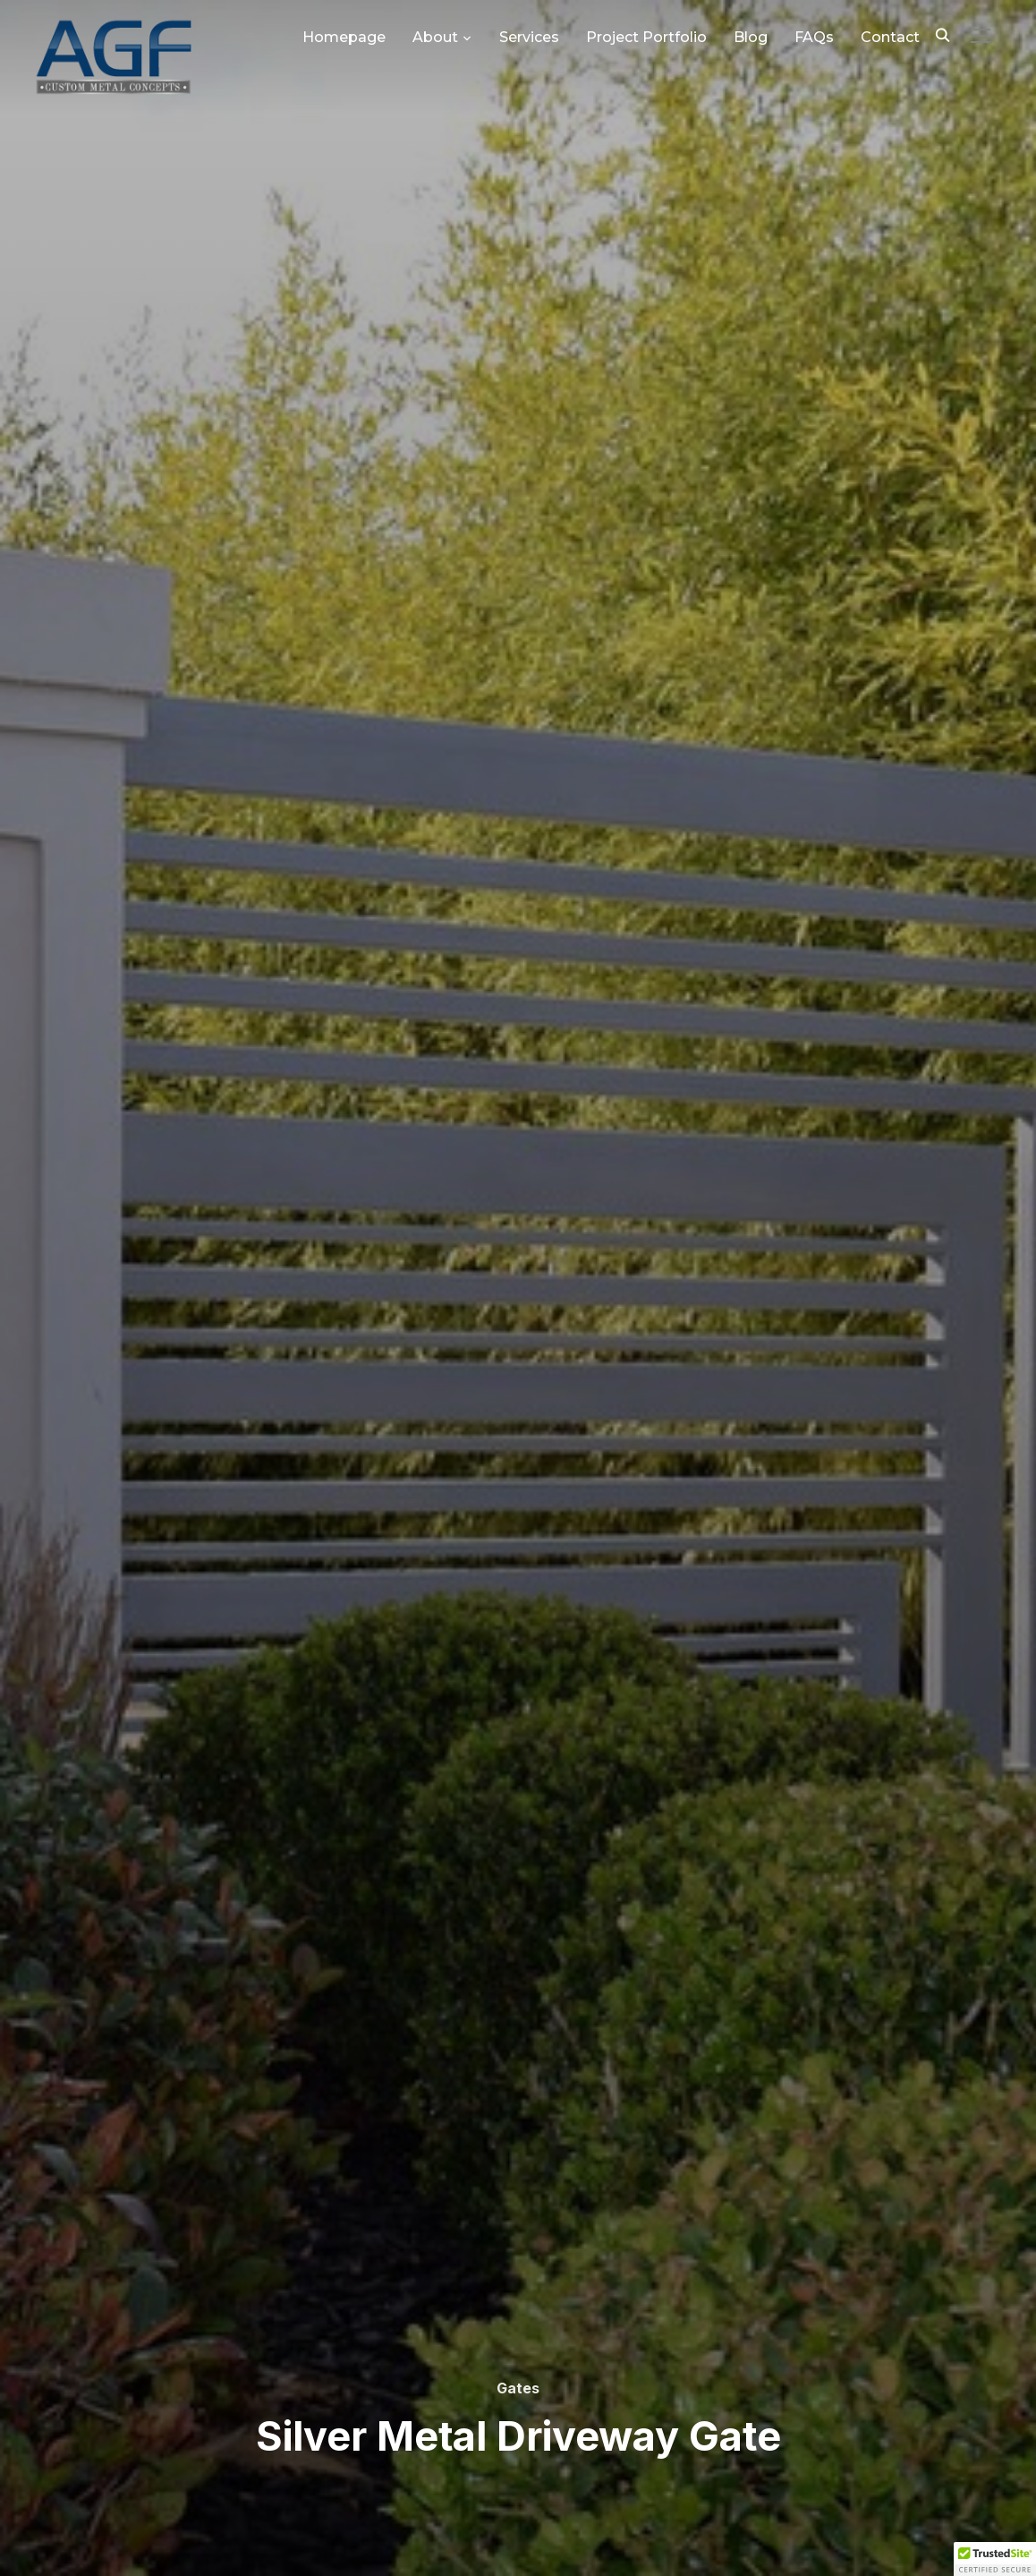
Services (529, 37)
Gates (518, 2388)
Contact (890, 37)
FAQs (814, 37)
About (435, 37)
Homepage (344, 37)
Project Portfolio (646, 37)
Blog (751, 37)
